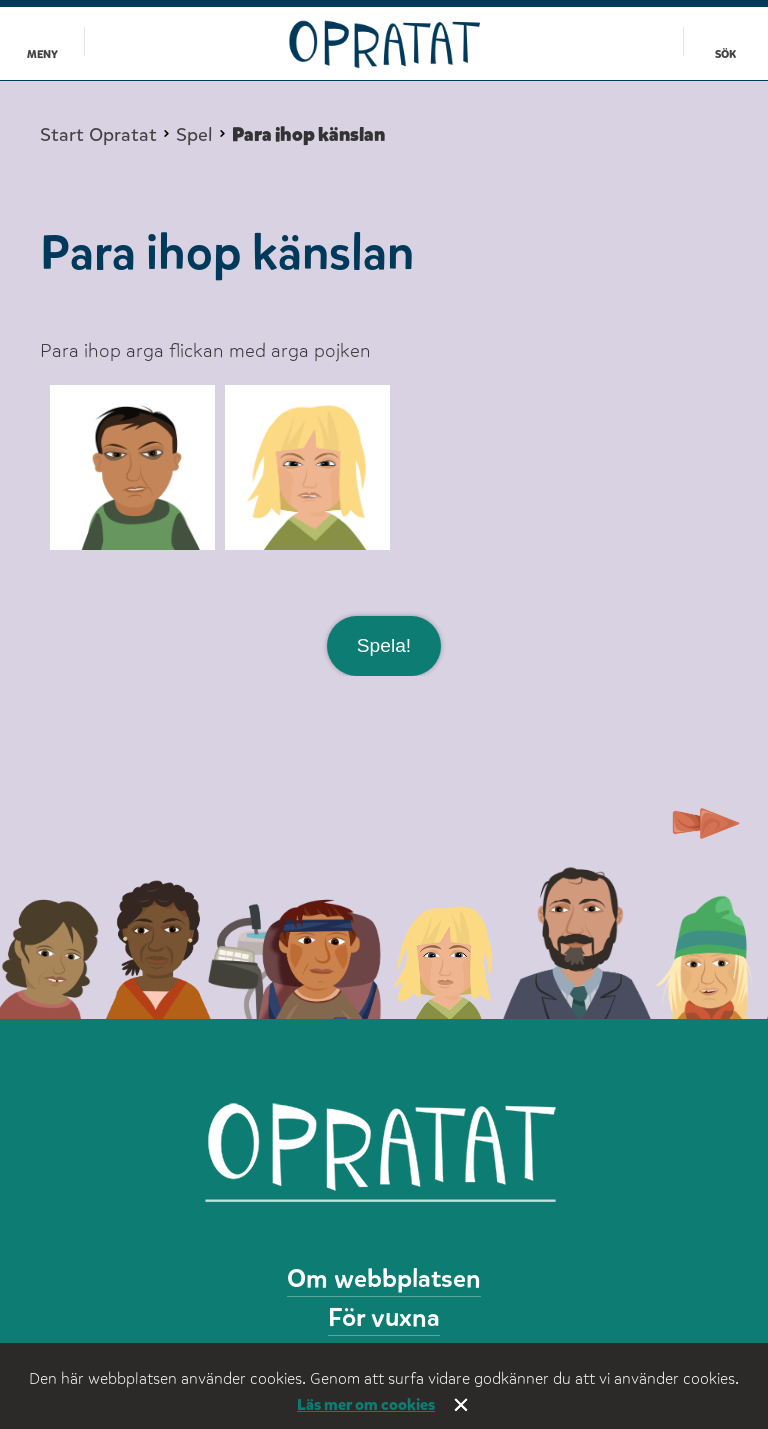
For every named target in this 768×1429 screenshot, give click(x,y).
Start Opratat (98, 135)
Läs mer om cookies (366, 1404)
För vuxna (384, 1317)
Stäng (461, 1405)
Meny (42, 54)
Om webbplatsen (384, 1278)
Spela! (384, 645)
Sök (725, 54)
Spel (194, 135)
